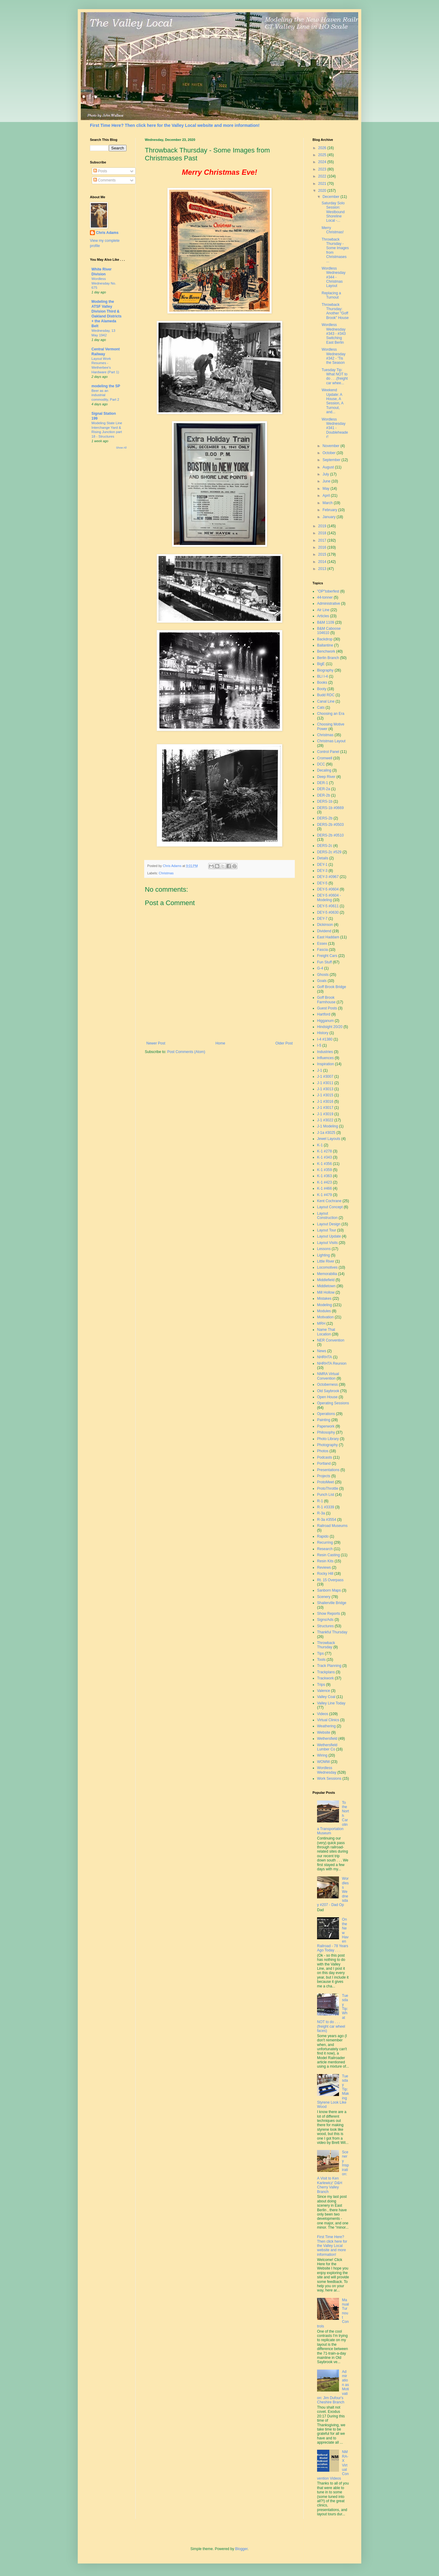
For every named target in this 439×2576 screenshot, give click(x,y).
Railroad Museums (332, 1526)
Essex (322, 943)
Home (220, 1043)
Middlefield (325, 1280)
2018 (322, 533)
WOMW (323, 1762)
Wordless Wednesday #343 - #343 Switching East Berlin (334, 334)
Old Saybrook (328, 1391)
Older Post (284, 1043)
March (328, 503)
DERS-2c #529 (329, 852)
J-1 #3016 (325, 1101)
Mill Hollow (325, 1292)
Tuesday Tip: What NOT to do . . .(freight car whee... (335, 376)
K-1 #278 (324, 1151)
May (326, 488)
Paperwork (325, 1426)
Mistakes (324, 1298)
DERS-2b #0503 (330, 824)
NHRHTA (324, 1357)
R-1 (320, 1501)
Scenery (323, 1597)
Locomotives (327, 1267)
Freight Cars (327, 956)
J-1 (319, 1070)
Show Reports (328, 1613)
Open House (327, 1397)
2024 (322, 162)
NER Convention (330, 1340)
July (326, 474)
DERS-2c (324, 846)
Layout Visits (327, 1243)
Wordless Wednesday (326, 1770)
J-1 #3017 (325, 1107)
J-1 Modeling (327, 1126)
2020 (322, 190)
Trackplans (326, 1672)
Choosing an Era (330, 713)
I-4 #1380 (325, 1039)
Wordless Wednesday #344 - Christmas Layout (333, 277)
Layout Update (329, 1236)
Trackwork (325, 1678)
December (332, 197)
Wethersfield (327, 1738)
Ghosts (323, 975)
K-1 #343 (324, 1157)
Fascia (322, 950)
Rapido (323, 1536)
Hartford (323, 1014)
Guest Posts (327, 1008)
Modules (324, 1311)
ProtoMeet (325, 1482)
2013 (322, 569)
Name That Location (326, 1331)
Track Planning (329, 1666)
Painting (323, 1420)
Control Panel (328, 752)
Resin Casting (328, 1555)
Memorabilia (327, 1274)
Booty (322, 689)
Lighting (323, 1255)
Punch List (325, 1494)
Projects (323, 1476)
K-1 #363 (324, 1176)
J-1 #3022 (325, 1120)
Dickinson (325, 925)
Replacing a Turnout (331, 295)
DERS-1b (325, 801)
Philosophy (326, 1432)
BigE (321, 664)
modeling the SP (105, 386)
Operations (326, 1414)
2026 (322, 148)
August (329, 467)
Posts (100, 171)
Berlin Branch (328, 658)
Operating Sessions (333, 1403)
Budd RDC (325, 695)
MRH (321, 1323)
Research (325, 1549)
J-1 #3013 (325, 1089)
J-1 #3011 (325, 1083)
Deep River (326, 777)
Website (323, 1732)
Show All (121, 447)
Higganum (325, 1021)
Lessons (324, 1249)
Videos (322, 1714)
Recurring (325, 1542)
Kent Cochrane (329, 1201)
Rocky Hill (325, 1573)
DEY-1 (322, 864)
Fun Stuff (324, 962)
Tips (320, 1653)
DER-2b (323, 795)
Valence (323, 1691)
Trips (321, 1684)
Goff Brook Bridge (331, 987)
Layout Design (329, 1224)
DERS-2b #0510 (330, 835)
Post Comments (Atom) (186, 1052)
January (330, 517)
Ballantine (325, 645)
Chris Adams (107, 233)
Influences (325, 1058)
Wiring (322, 1755)
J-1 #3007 (325, 1076)
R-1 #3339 (325, 1507)
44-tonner (325, 597)
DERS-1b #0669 (330, 808)
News (321, 1351)
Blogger (241, 2549)
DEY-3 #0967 (328, 877)
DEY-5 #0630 (328, 912)
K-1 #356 (324, 1164)
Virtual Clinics (328, 1720)
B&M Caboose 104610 (329, 630)
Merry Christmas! (333, 230)
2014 (322, 562)
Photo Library (328, 1439)
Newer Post (155, 1043)
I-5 (319, 1045)
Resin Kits (325, 1561)
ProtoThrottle (327, 1488)
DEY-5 (322, 883)
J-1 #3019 (325, 1114)
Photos (322, 1451)
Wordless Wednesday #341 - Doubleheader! (335, 428)
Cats (321, 707)
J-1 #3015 (325, 1095)
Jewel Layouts (328, 1139)
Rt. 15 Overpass (330, 1580)
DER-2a (323, 789)
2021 (322, 183)
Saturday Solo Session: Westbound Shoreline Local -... (333, 212)
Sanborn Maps (329, 1590)
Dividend (324, 931)
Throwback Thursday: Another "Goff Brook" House (335, 311)
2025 (322, 155)
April (327, 495)
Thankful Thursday (332, 1632)
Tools (321, 1659)
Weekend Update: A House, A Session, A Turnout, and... (332, 401)
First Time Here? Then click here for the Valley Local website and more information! (174, 125)
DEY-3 (322, 871)
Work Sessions (329, 1778)
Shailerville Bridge (331, 1603)
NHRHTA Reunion (331, 1363)
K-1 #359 (324, 1170)
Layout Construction (327, 1215)
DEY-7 (322, 918)
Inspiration (325, 1064)
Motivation (325, 1317)
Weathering (326, 1726)
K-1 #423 (324, 1182)
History (322, 1033)
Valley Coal (326, 1697)
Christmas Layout (331, 741)
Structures (325, 1626)
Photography (327, 1445)
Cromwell (324, 758)
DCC (321, 764)
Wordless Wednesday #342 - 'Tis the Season (333, 356)
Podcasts (324, 1457)
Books (322, 682)
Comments (104, 180)
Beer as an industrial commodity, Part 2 (105, 395)
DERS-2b (325, 818)
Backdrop (325, 639)
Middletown (326, 1286)
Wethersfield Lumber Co (327, 1747)
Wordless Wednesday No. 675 (103, 283)
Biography (325, 670)
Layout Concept (330, 1207)
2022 (322, 176)
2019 (322, 526)
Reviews (324, 1567)
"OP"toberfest (328, 591)
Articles (323, 616)
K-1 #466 (324, 1188)
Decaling (324, 770)
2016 (322, 547)
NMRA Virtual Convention (328, 1376)
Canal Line (325, 701)
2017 (322, 540)
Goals (322, 981)
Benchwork (326, 651)
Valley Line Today (331, 1703)
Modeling (324, 1305)
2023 (322, 169)
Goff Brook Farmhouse (326, 999)
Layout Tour (326, 1230)
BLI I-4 (322, 676)
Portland (324, 1463)
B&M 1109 (325, 622)
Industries (325, 1052)
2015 (322, 554)
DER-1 (322, 783)
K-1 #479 (324, 1195)
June (327, 481)
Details (322, 858)
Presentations (328, 1470)
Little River (325, 1261)
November (332, 446)
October (330, 453)
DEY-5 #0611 (328, 906)
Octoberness (327, 1384)
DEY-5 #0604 (328, 889)
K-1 (320, 1145)
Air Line (323, 610)
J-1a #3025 (326, 1132)
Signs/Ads (325, 1620)
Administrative (328, 603)
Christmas (166, 873)
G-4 (320, 968)
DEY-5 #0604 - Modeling (329, 897)
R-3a (321, 1513)
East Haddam (328, 937)
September (332, 460)
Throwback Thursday (326, 1645)
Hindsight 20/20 (329, 1027)
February (330, 510)
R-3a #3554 (326, 1519)
